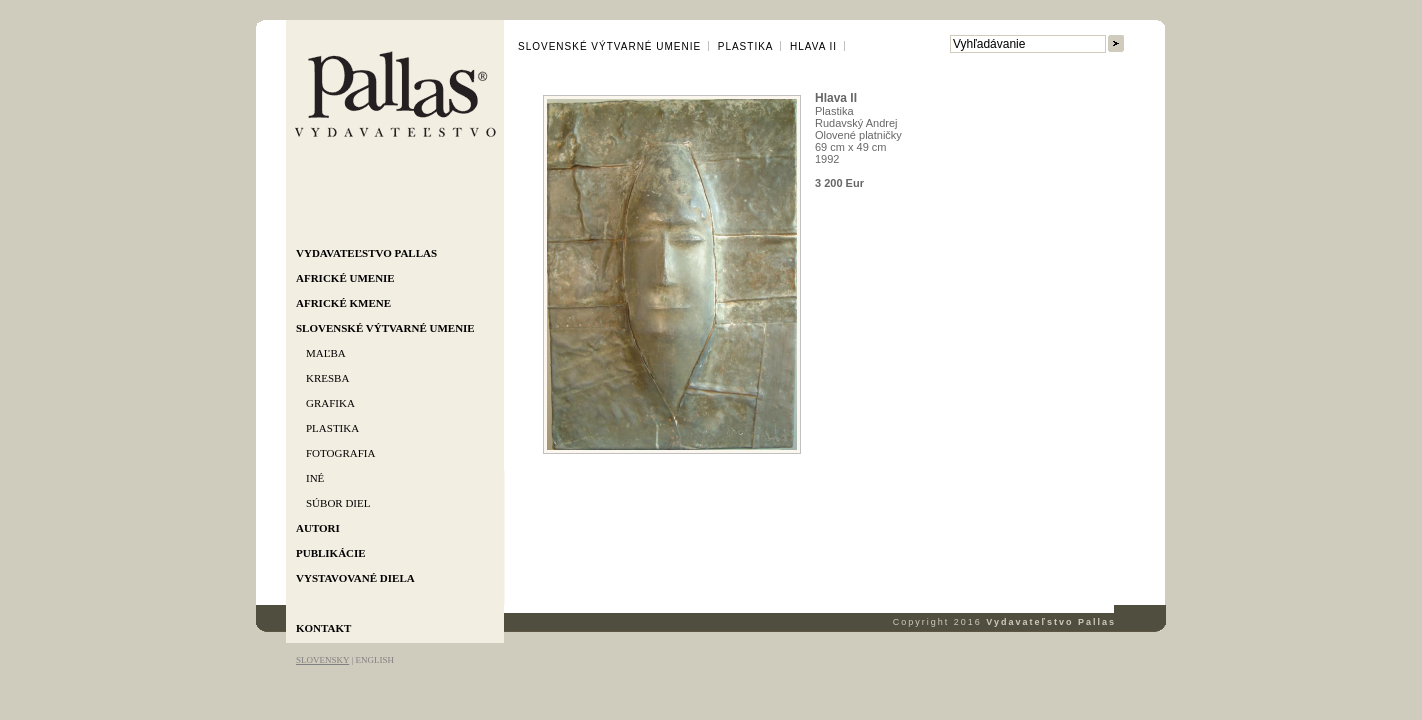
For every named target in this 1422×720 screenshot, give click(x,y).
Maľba (326, 353)
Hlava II (813, 46)
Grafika (330, 403)
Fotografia (340, 453)
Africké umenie (345, 278)
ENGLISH (374, 660)
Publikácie (331, 553)
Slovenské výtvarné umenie (385, 328)
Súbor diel (338, 503)
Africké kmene (343, 303)
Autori (318, 528)
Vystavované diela (355, 578)
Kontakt (323, 628)
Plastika (332, 428)
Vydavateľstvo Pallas (366, 253)
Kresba (327, 378)
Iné (315, 478)
